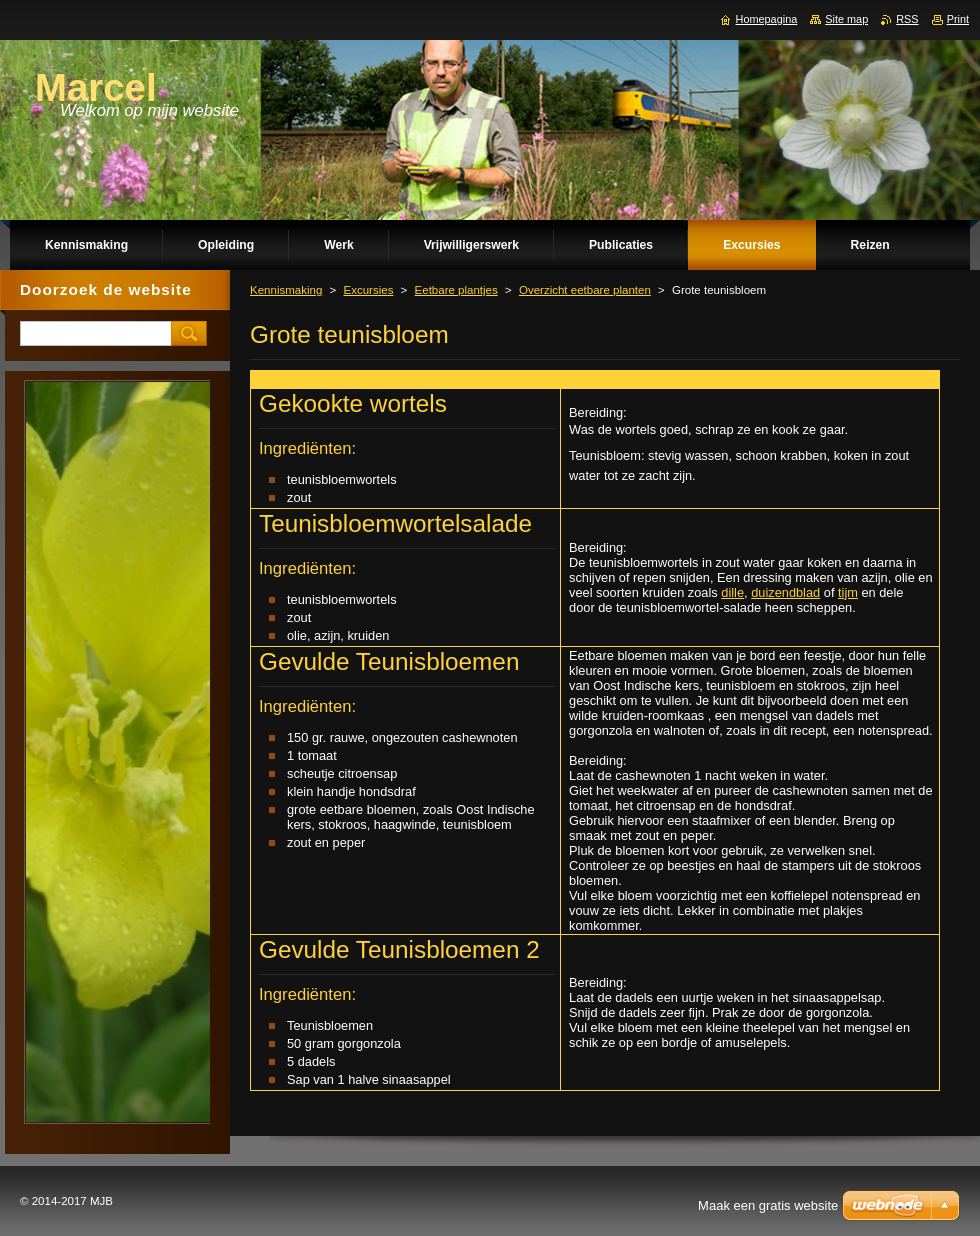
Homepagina (767, 19)
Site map (846, 19)
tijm (848, 592)
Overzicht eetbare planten (585, 290)
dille (732, 592)
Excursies (368, 290)
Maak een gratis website (768, 1205)
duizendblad (785, 592)
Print (958, 19)
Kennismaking (286, 290)
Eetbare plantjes (456, 290)
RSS (907, 19)
